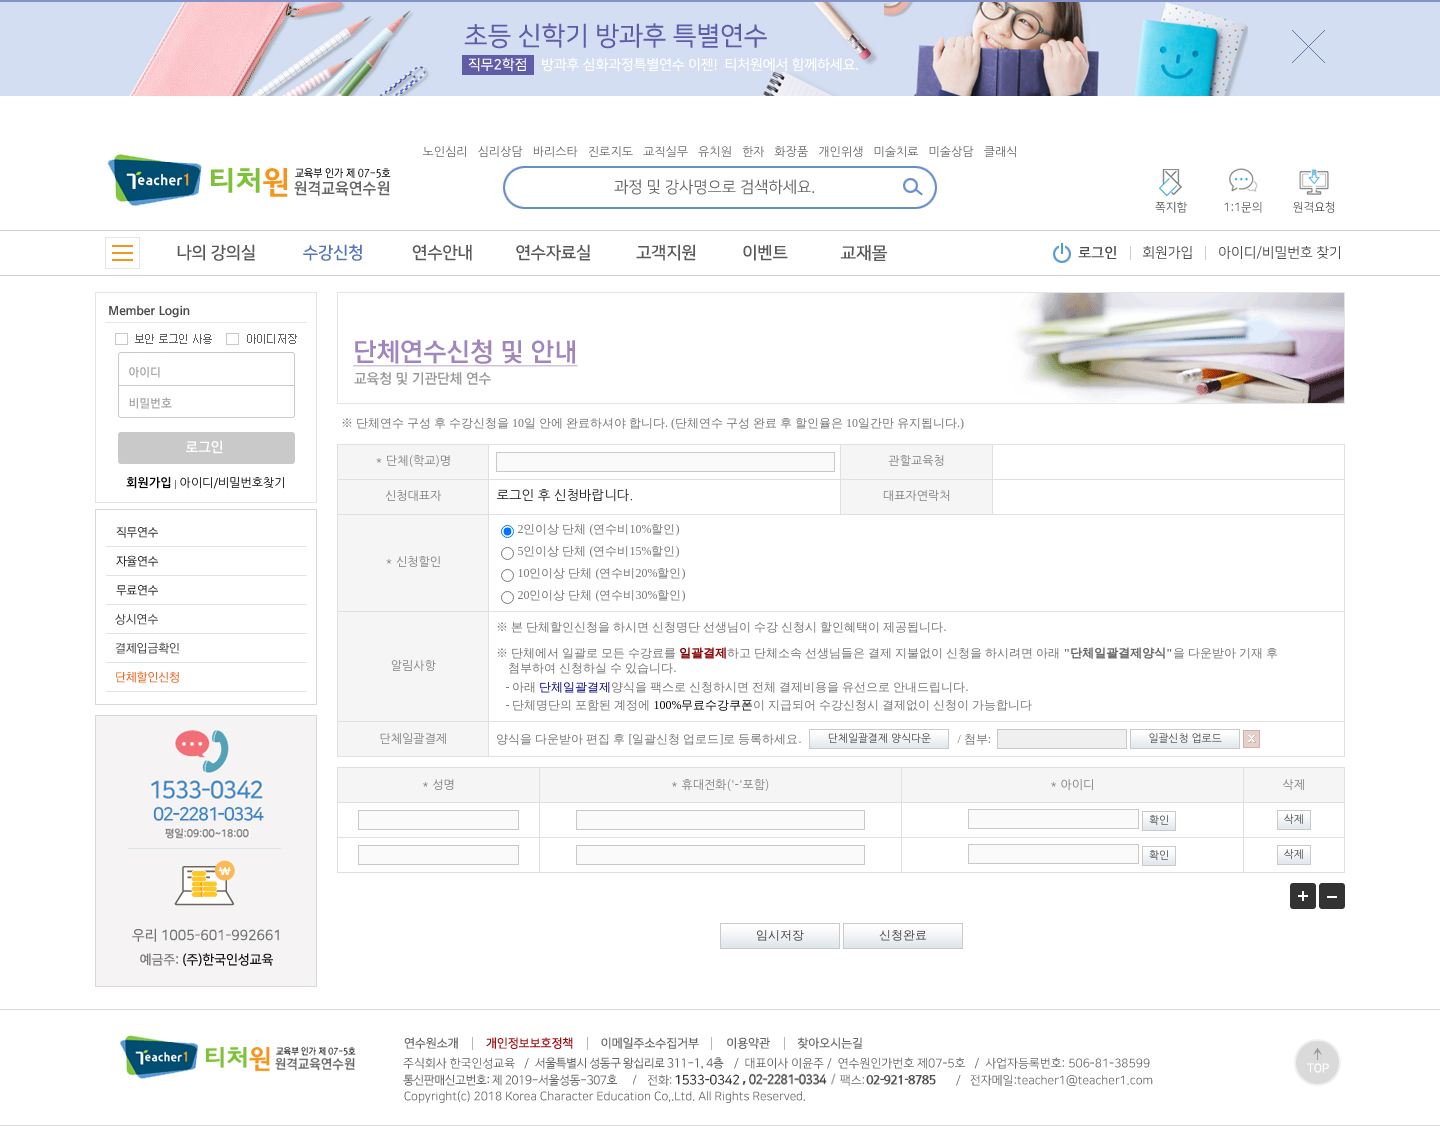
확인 (1159, 820)
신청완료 (903, 935)
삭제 (1294, 819)
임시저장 (780, 935)
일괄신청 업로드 (1185, 738)
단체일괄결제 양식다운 (879, 738)
